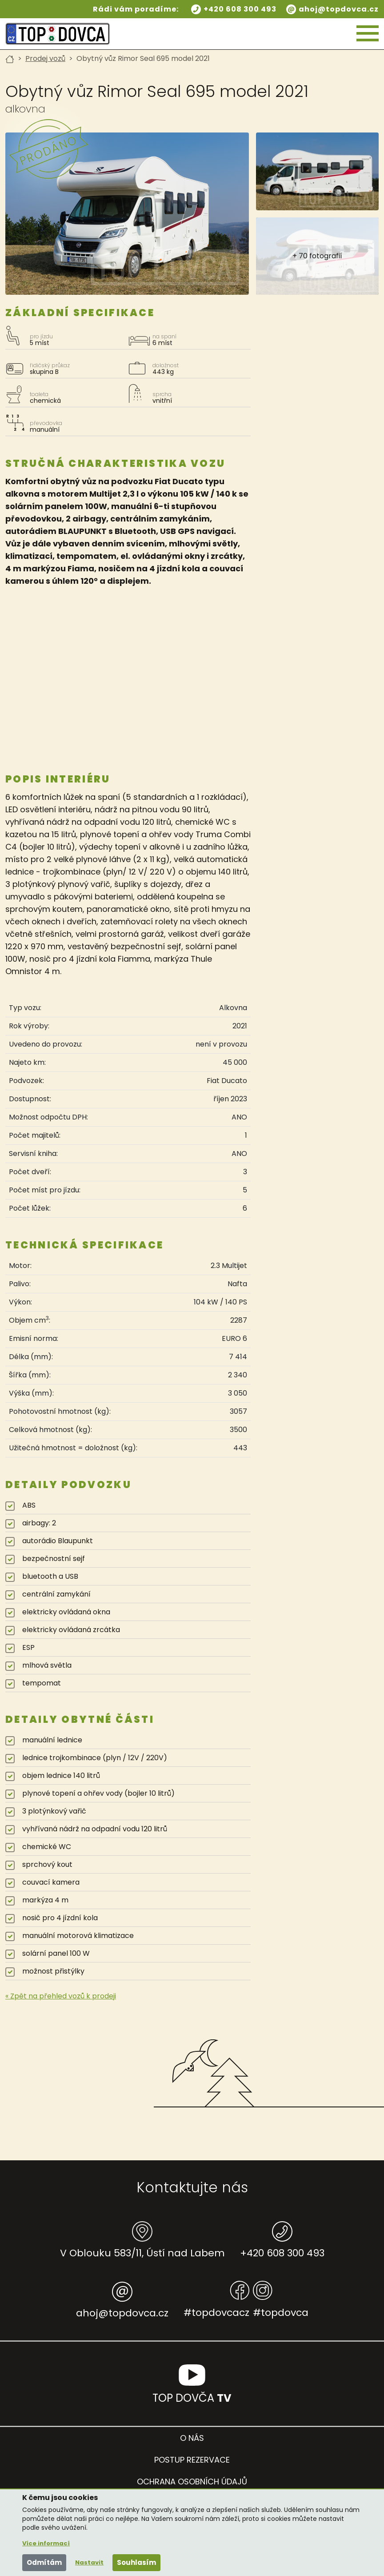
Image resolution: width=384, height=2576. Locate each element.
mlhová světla (47, 1665)
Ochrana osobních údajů (192, 2481)
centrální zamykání (56, 1594)
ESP (28, 1647)
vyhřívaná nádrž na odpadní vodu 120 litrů (94, 1829)
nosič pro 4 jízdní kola (60, 1918)
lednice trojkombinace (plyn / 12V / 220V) (94, 1758)
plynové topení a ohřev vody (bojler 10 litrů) (98, 1793)
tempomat (41, 1683)
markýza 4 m (45, 1900)
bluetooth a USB (50, 1576)
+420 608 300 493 (240, 9)
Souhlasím (136, 2562)
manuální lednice (52, 1740)
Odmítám (44, 2562)
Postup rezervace (192, 2459)
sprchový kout (47, 1864)
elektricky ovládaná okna (66, 1612)
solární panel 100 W (56, 1953)
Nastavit (89, 2562)
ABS (29, 1505)
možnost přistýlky (53, 1971)
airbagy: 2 (39, 1523)
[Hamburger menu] (367, 33)
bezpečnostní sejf (53, 1558)
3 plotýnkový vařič (54, 1811)
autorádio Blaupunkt (57, 1541)
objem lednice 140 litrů (61, 1775)
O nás (192, 2438)
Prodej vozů (45, 58)
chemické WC (46, 1847)
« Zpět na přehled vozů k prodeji (60, 1996)
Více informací (46, 2543)
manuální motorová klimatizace (78, 1935)
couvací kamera (51, 1882)
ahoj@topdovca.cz (339, 9)
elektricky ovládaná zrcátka (71, 1630)
